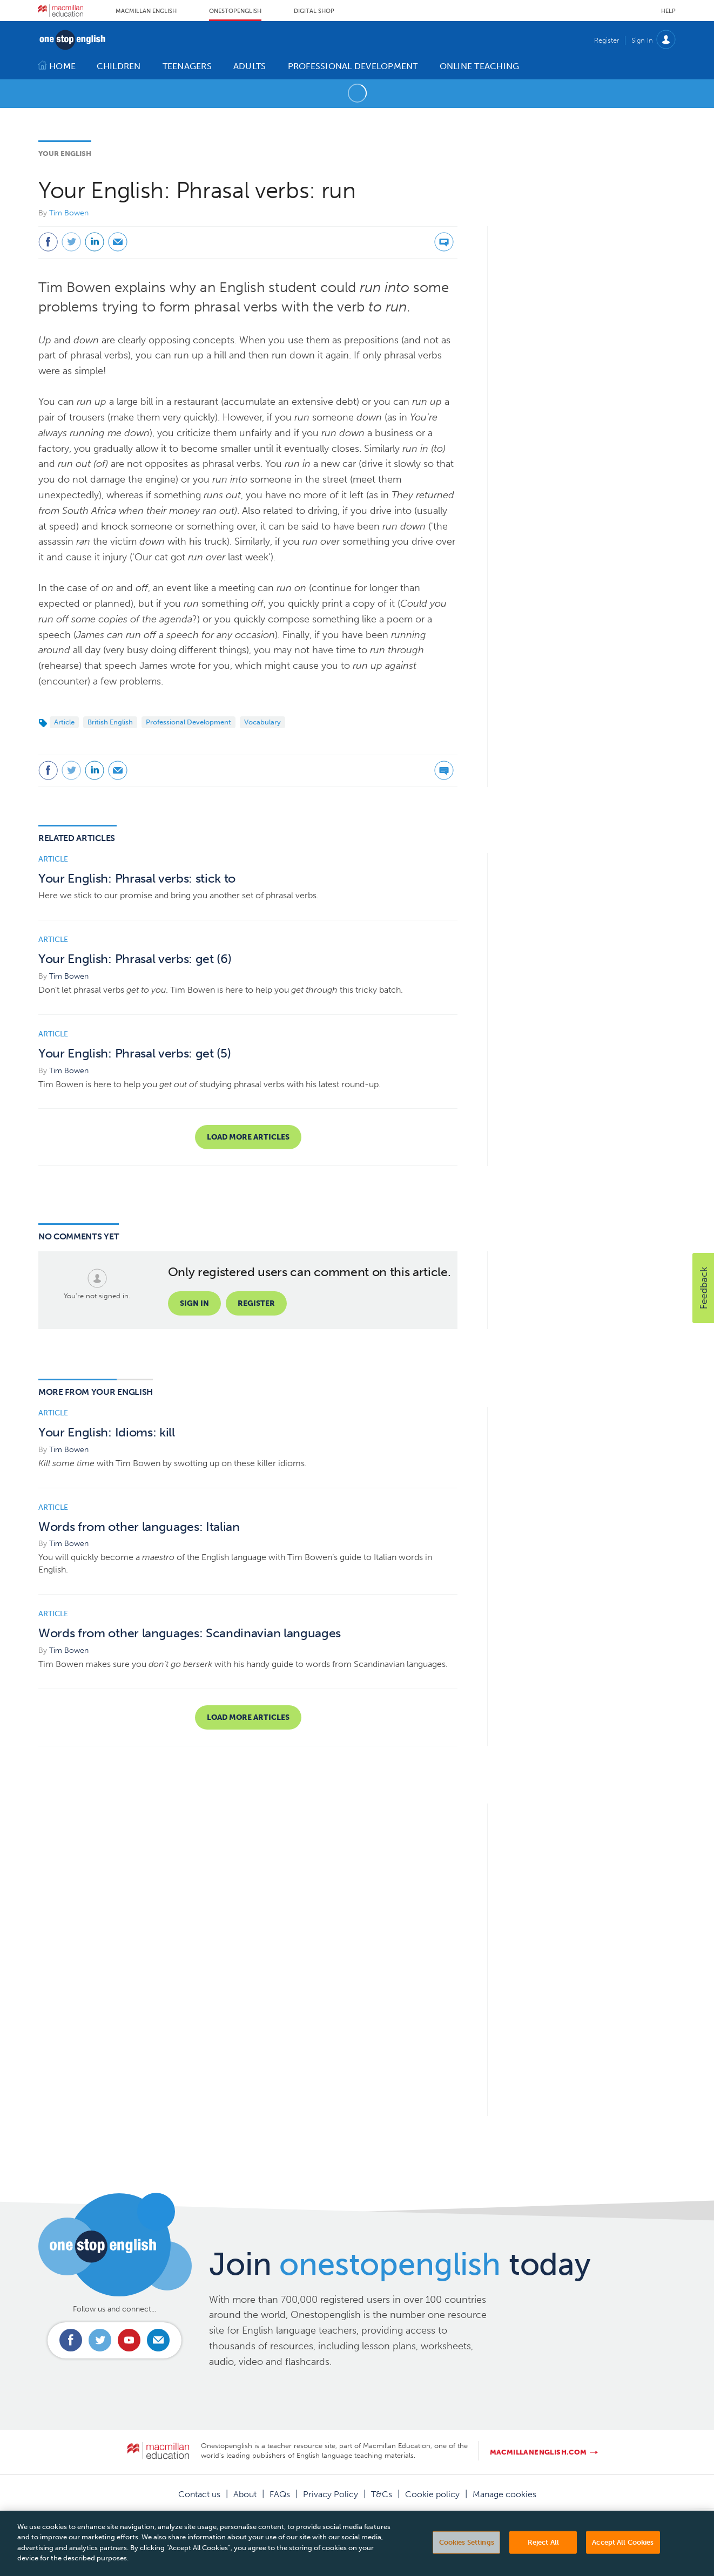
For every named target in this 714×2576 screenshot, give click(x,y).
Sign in (194, 1303)
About (245, 2494)
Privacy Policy (330, 2494)
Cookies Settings (466, 2556)
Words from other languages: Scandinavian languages (189, 1633)
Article (64, 722)
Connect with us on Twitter (99, 2340)
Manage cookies (504, 2494)
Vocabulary (262, 722)
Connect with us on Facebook (70, 2340)
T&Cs (381, 2494)
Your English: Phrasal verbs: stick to (136, 878)
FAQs (280, 2494)
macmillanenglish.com (538, 2452)
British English (110, 722)
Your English (64, 154)
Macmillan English (146, 11)
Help (668, 11)
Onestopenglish (235, 11)
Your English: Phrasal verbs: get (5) (134, 1053)
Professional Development (188, 722)
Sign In (642, 40)
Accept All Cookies (623, 2556)
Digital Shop (314, 11)
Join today (400, 2264)
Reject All (543, 2556)
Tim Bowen (69, 213)
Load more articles (248, 1137)
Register (606, 40)
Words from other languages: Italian (139, 1527)
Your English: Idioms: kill (106, 1432)
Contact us (199, 2494)
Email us (158, 2340)
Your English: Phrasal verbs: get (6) (134, 959)
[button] (703, 1288)
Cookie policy (432, 2494)
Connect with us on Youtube (129, 2340)
